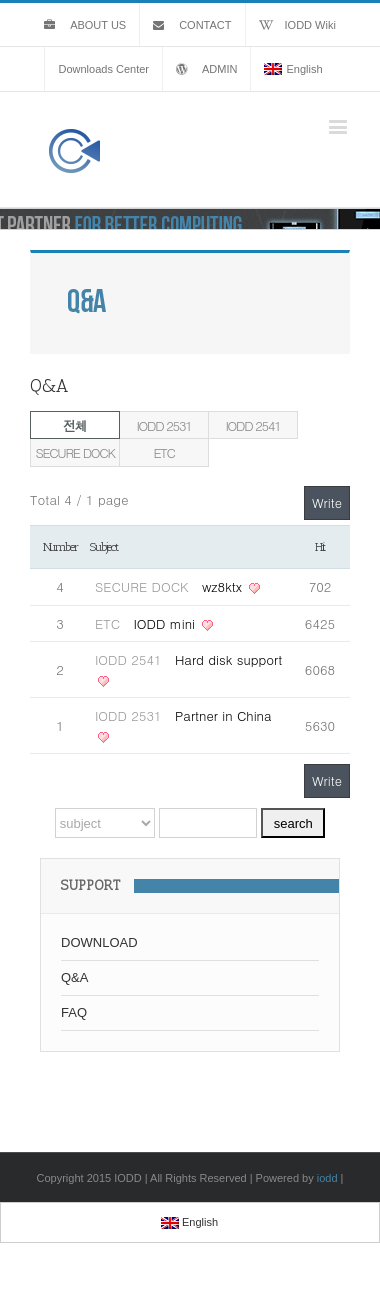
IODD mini (166, 623)
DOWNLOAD (99, 942)
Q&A (74, 977)
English (293, 69)
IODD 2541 (253, 425)
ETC (163, 452)
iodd (327, 1178)
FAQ (74, 1012)
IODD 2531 (164, 425)
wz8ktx (224, 586)
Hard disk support (228, 659)
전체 (74, 425)
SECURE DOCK (74, 452)
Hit (320, 546)
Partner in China (223, 715)
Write (327, 502)
